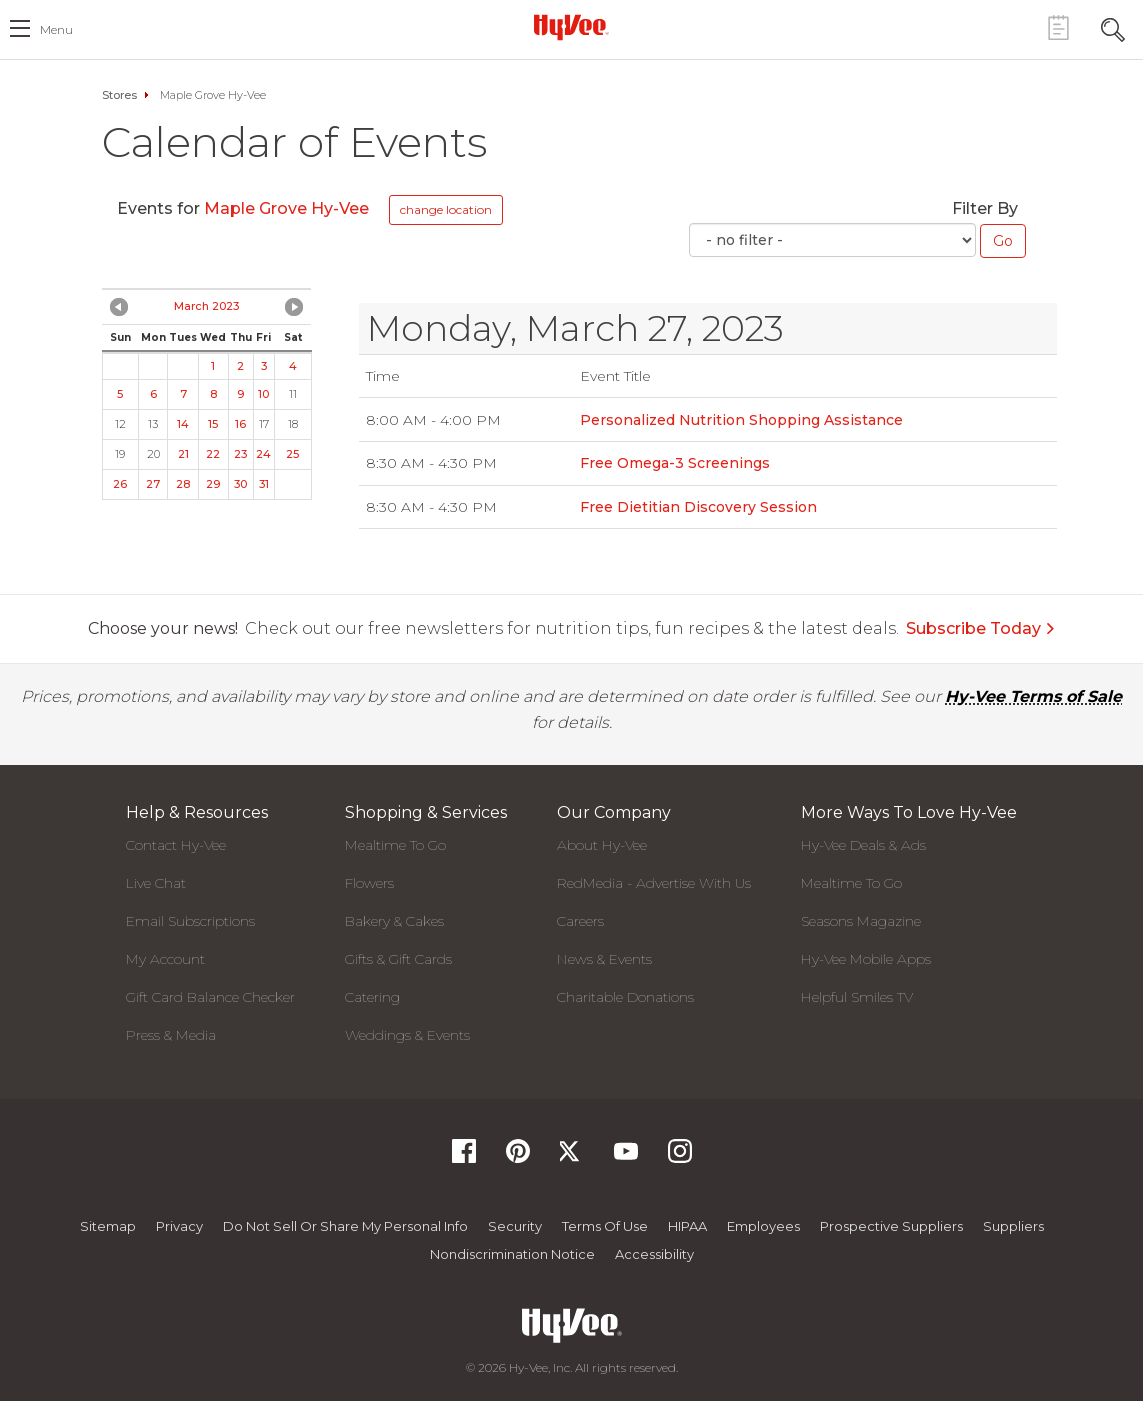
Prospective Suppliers (891, 1226)
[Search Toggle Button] (1113, 27)
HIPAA (687, 1226)
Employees (763, 1226)
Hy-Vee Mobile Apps (866, 959)
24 (263, 454)
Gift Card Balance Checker (210, 997)
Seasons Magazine (861, 921)
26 (120, 484)
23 (240, 454)
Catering (372, 997)
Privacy (179, 1226)
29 (213, 484)
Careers (580, 921)
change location (446, 209)
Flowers (369, 883)
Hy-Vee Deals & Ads (863, 845)
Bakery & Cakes (394, 921)
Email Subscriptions (190, 921)
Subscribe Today (981, 628)
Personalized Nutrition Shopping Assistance (741, 420)
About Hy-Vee (602, 845)
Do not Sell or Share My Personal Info (345, 1226)
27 (153, 484)
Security (515, 1226)
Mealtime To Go (395, 845)
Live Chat (156, 883)
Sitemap (108, 1226)
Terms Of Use (605, 1226)
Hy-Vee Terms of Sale (1033, 696)
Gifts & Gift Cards (398, 959)
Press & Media (171, 1035)
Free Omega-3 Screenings (675, 463)
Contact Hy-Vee (176, 845)
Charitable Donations (625, 997)
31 (264, 484)
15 (213, 424)
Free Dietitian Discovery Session (698, 507)
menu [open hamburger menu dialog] (56, 29)
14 (183, 424)
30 (240, 484)
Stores (119, 95)
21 (183, 454)
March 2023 (206, 306)
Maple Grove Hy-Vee (288, 208)
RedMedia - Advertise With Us (654, 883)
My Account (165, 959)
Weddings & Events (407, 1035)
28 (183, 484)
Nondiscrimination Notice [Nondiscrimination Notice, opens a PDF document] (512, 1254)
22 (213, 454)
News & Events (604, 959)
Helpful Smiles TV (857, 997)
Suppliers (1013, 1226)
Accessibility (654, 1254)
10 (263, 394)
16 (240, 424)
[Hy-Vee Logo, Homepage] (572, 27)
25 (292, 454)
